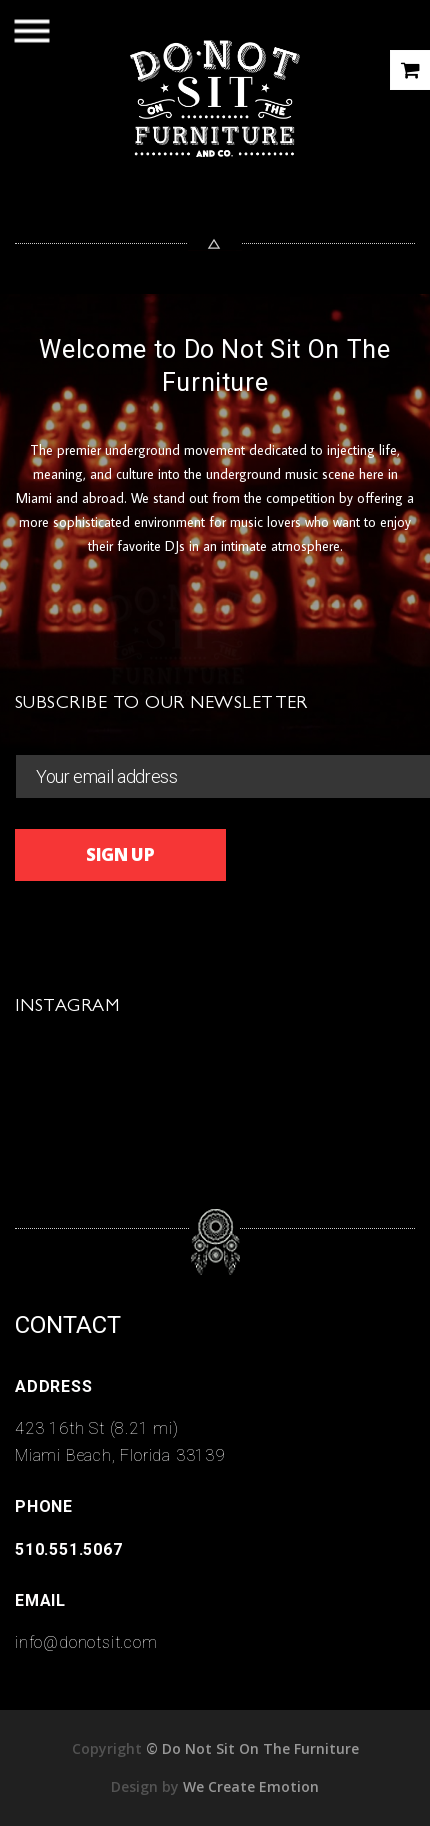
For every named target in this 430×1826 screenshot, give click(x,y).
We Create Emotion (251, 1786)
